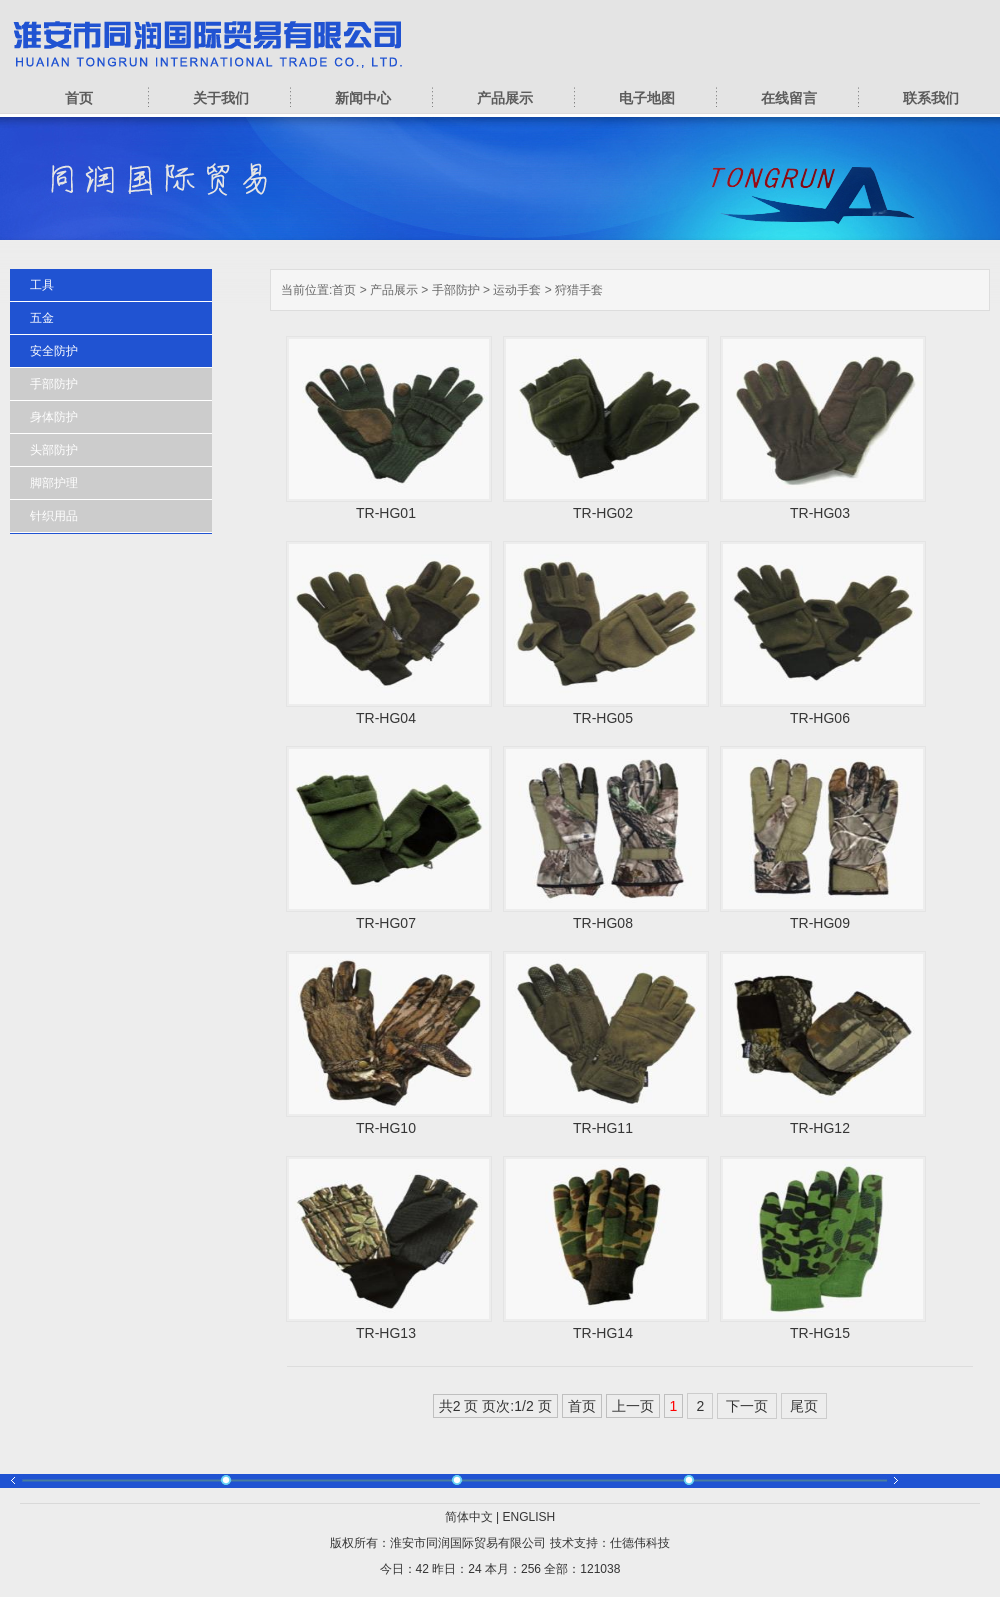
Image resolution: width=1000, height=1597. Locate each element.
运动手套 (517, 290)
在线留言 (789, 98)
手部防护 (456, 290)
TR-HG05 (603, 718)
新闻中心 (363, 98)
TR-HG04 (386, 718)
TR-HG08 (603, 923)
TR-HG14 (603, 1333)
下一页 (747, 1406)
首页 (79, 98)
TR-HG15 (820, 1333)
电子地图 (647, 98)
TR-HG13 (386, 1333)
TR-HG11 (603, 1128)
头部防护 (54, 450)
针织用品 (54, 516)
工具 (42, 285)
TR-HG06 (820, 718)
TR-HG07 (386, 923)
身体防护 (54, 417)
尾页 (804, 1406)
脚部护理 (54, 483)
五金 (42, 318)
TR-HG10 (386, 1128)
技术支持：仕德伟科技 (610, 1543)
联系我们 (931, 98)
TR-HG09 (820, 923)
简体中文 (469, 1517)
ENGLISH (529, 1517)
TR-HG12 (820, 1128)
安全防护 (54, 351)
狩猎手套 (579, 290)
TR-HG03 (820, 513)
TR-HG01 (386, 513)
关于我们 (221, 98)
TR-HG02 (603, 513)
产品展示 (505, 98)
